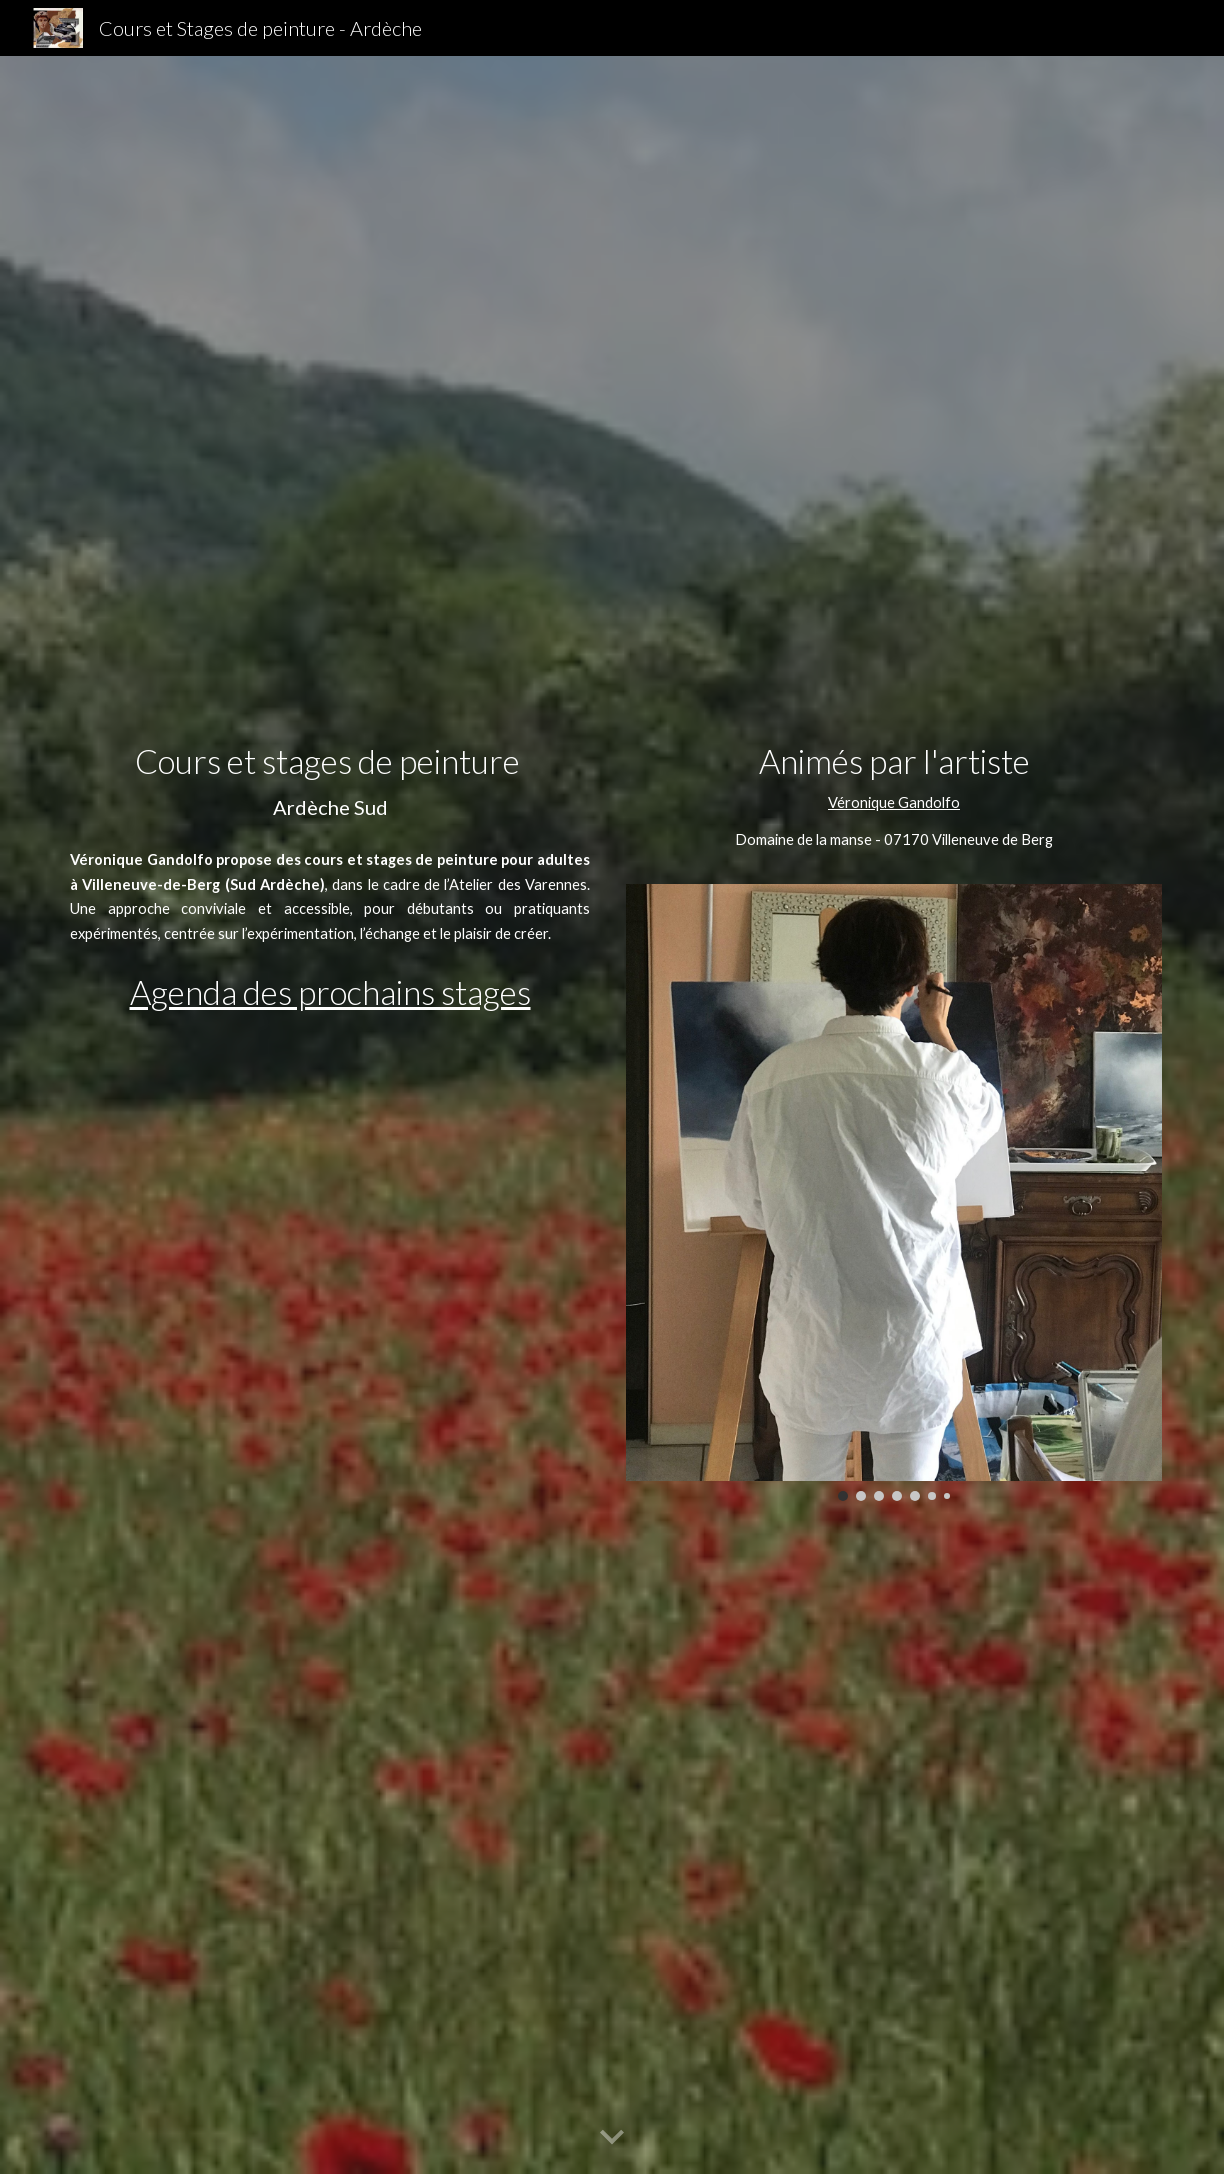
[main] (330, 782)
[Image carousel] (894, 1192)
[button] (612, 2138)
